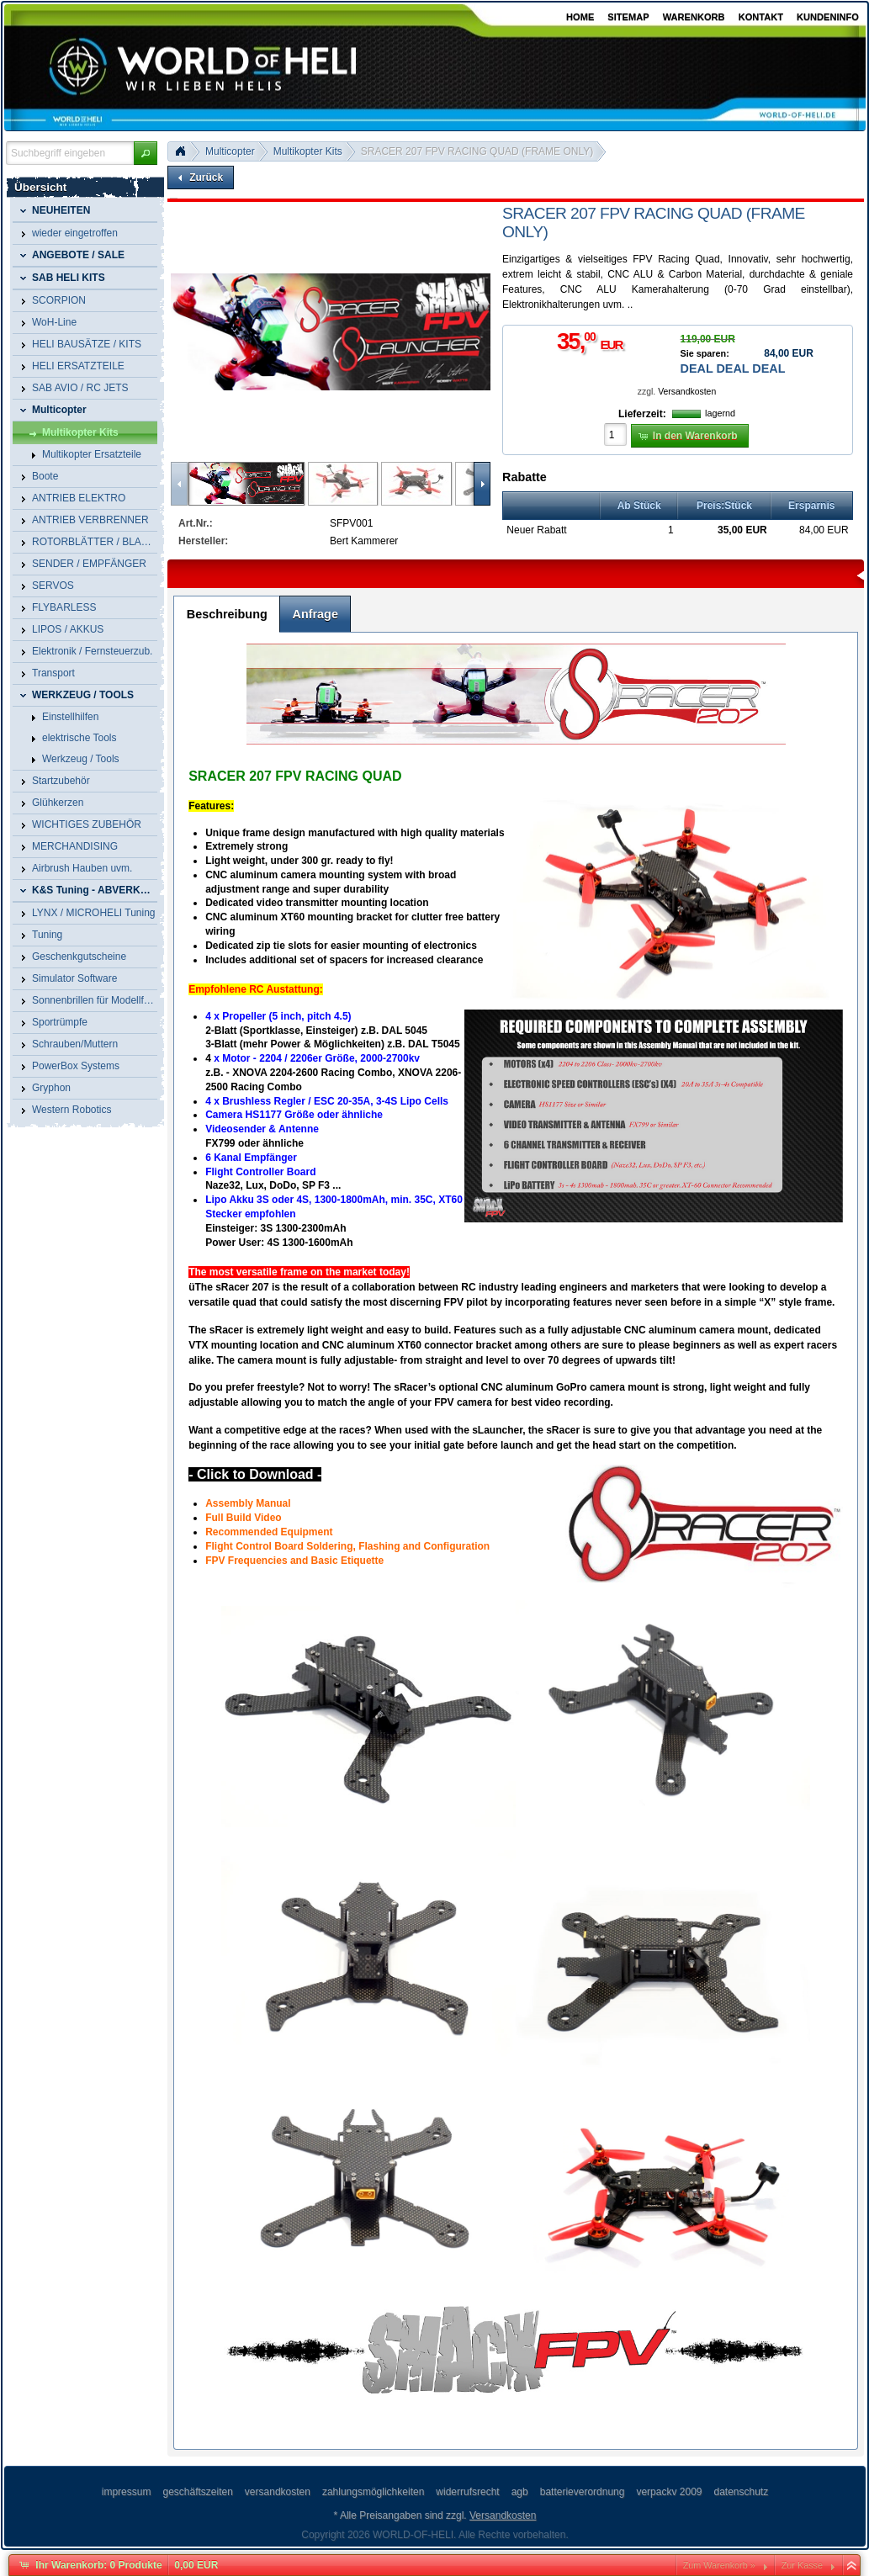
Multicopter (230, 151)
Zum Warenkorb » (719, 2565)
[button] (145, 153)
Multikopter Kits (307, 151)
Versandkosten (687, 391)
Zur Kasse (802, 2565)
